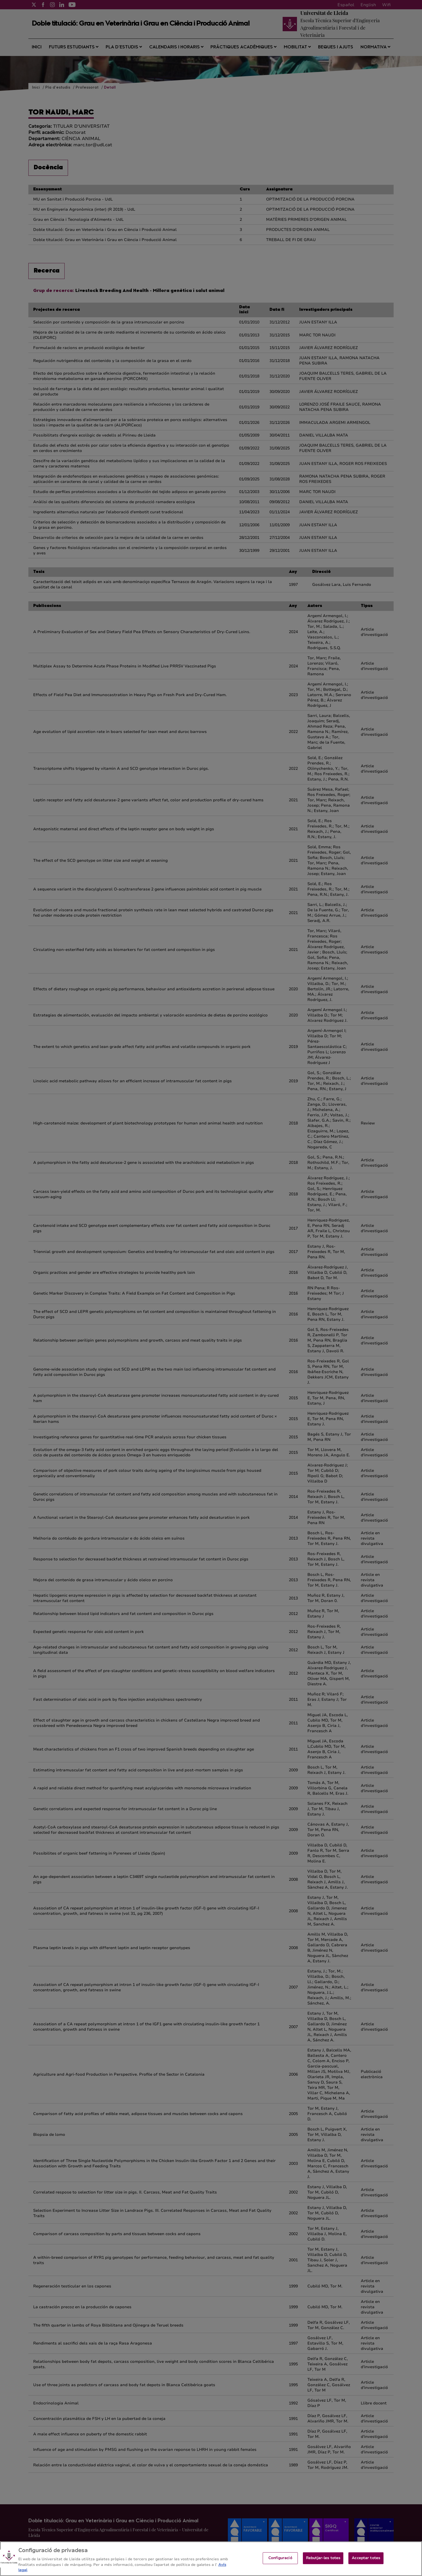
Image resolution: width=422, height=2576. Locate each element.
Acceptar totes (366, 2562)
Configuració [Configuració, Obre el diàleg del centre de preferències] (280, 2562)
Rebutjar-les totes (323, 2562)
